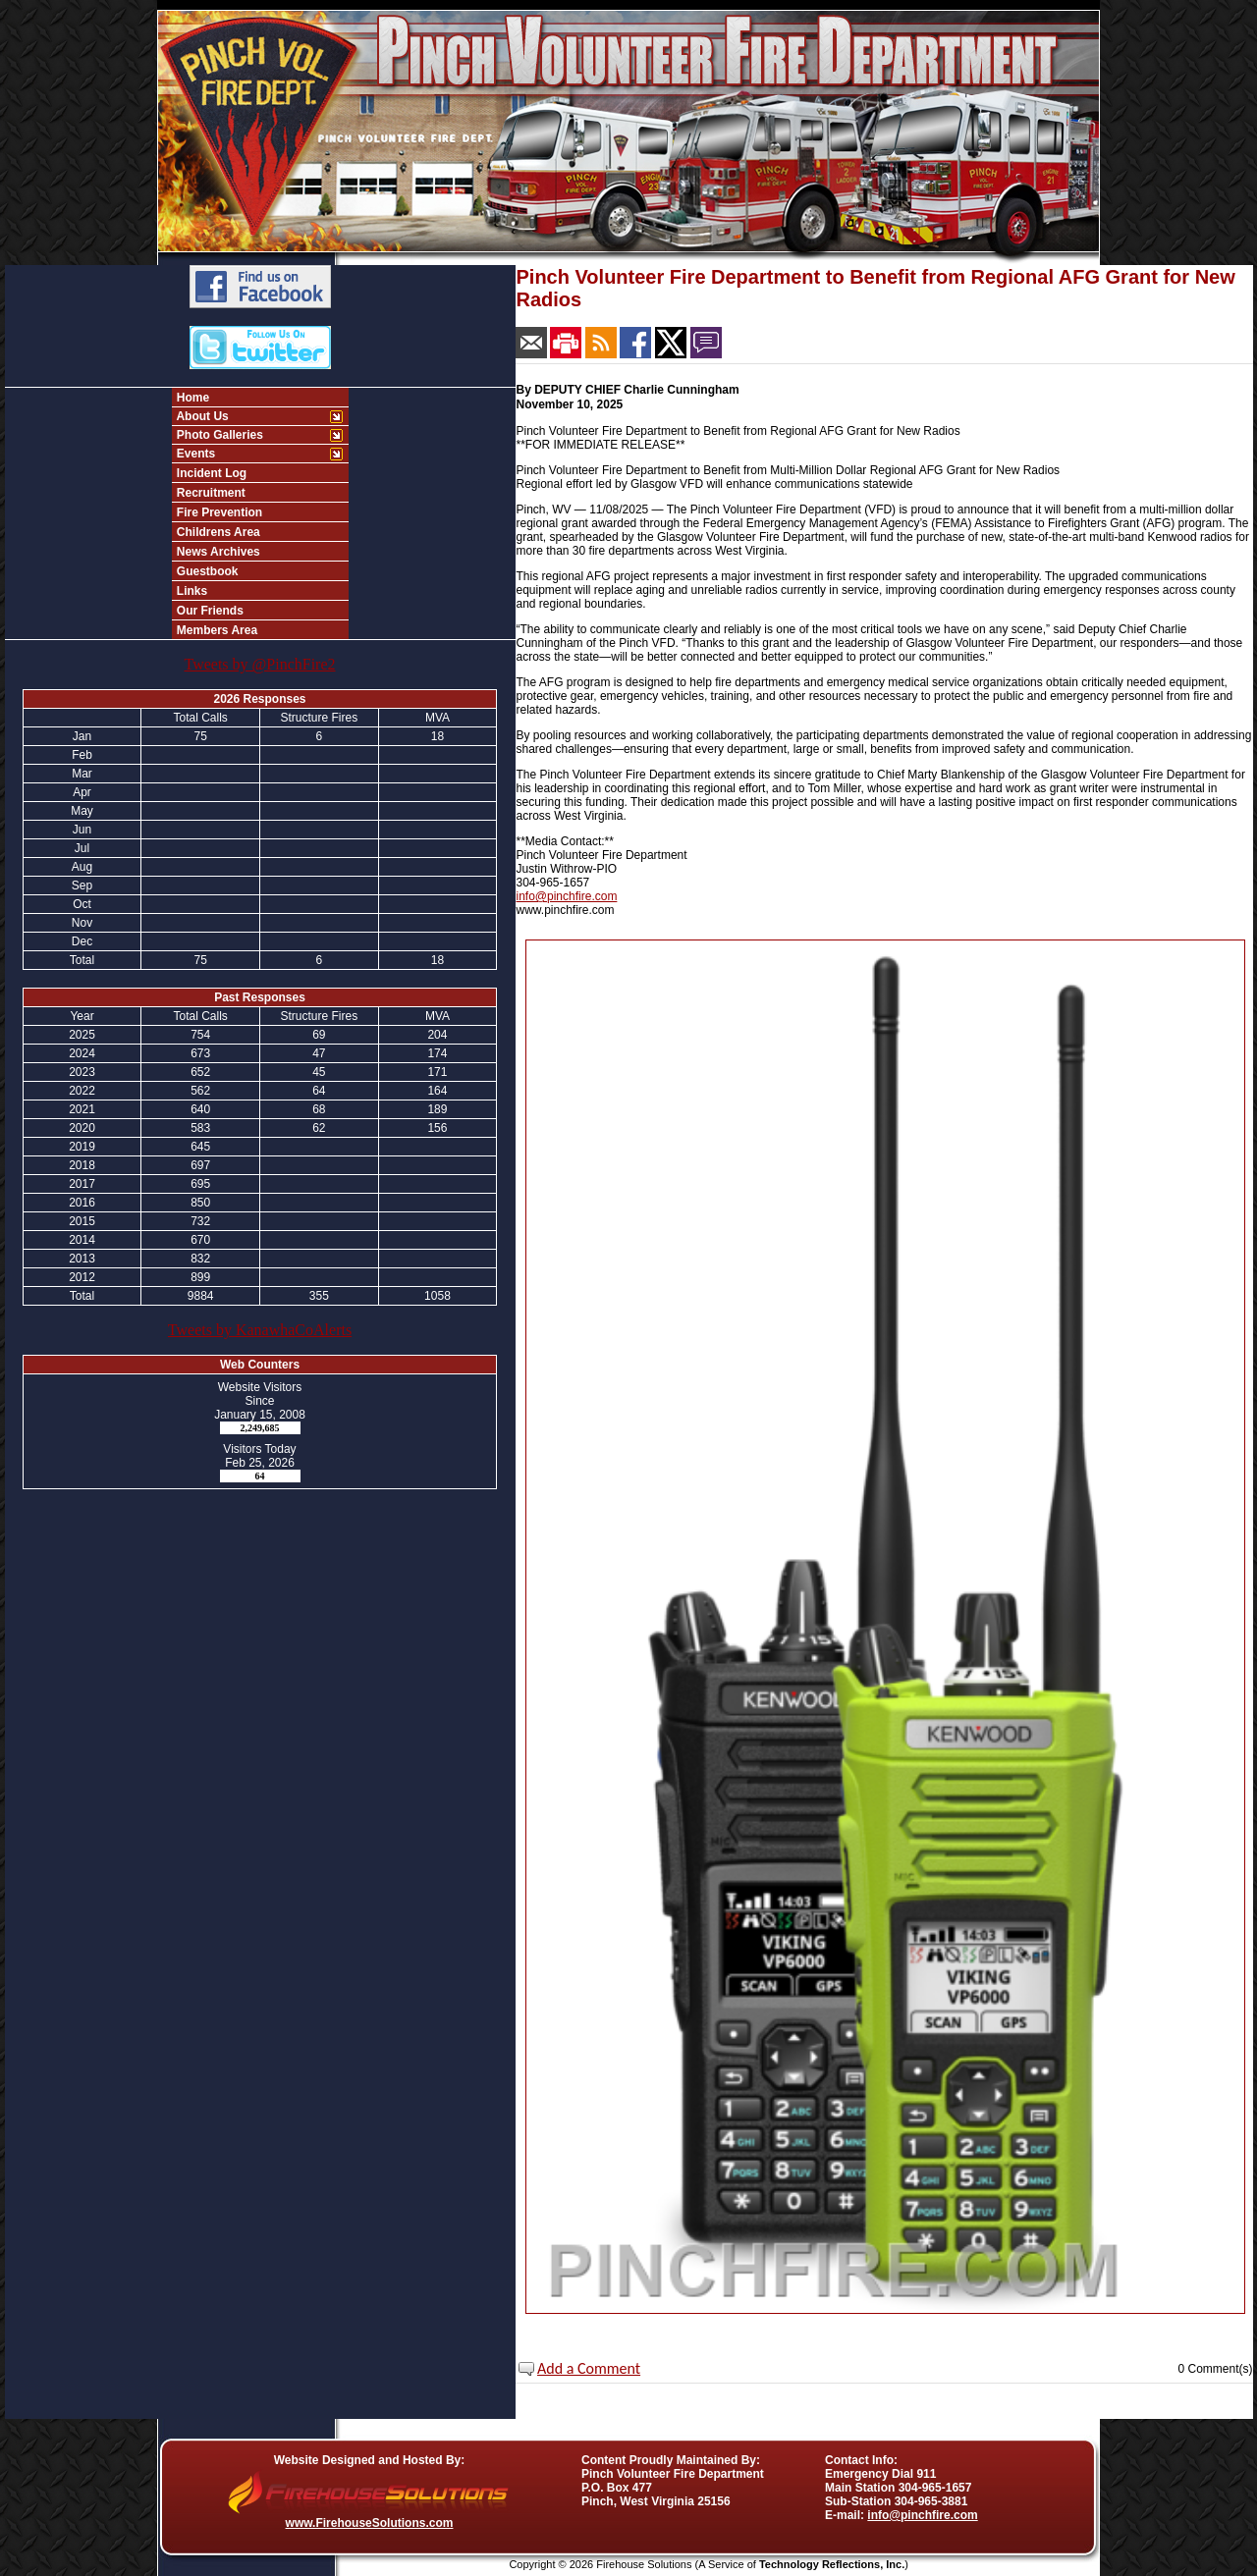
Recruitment (210, 493)
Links (191, 591)
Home (192, 397)
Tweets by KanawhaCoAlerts (260, 1329)
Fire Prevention (218, 512)
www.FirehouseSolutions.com (370, 2523)
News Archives (217, 552)
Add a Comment (588, 2368)
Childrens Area (217, 532)
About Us (201, 416)
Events (195, 453)
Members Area (216, 630)
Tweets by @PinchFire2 (259, 664)
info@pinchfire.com (567, 896)
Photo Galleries (218, 435)
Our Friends (209, 610)
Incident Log (210, 473)
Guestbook (206, 571)
